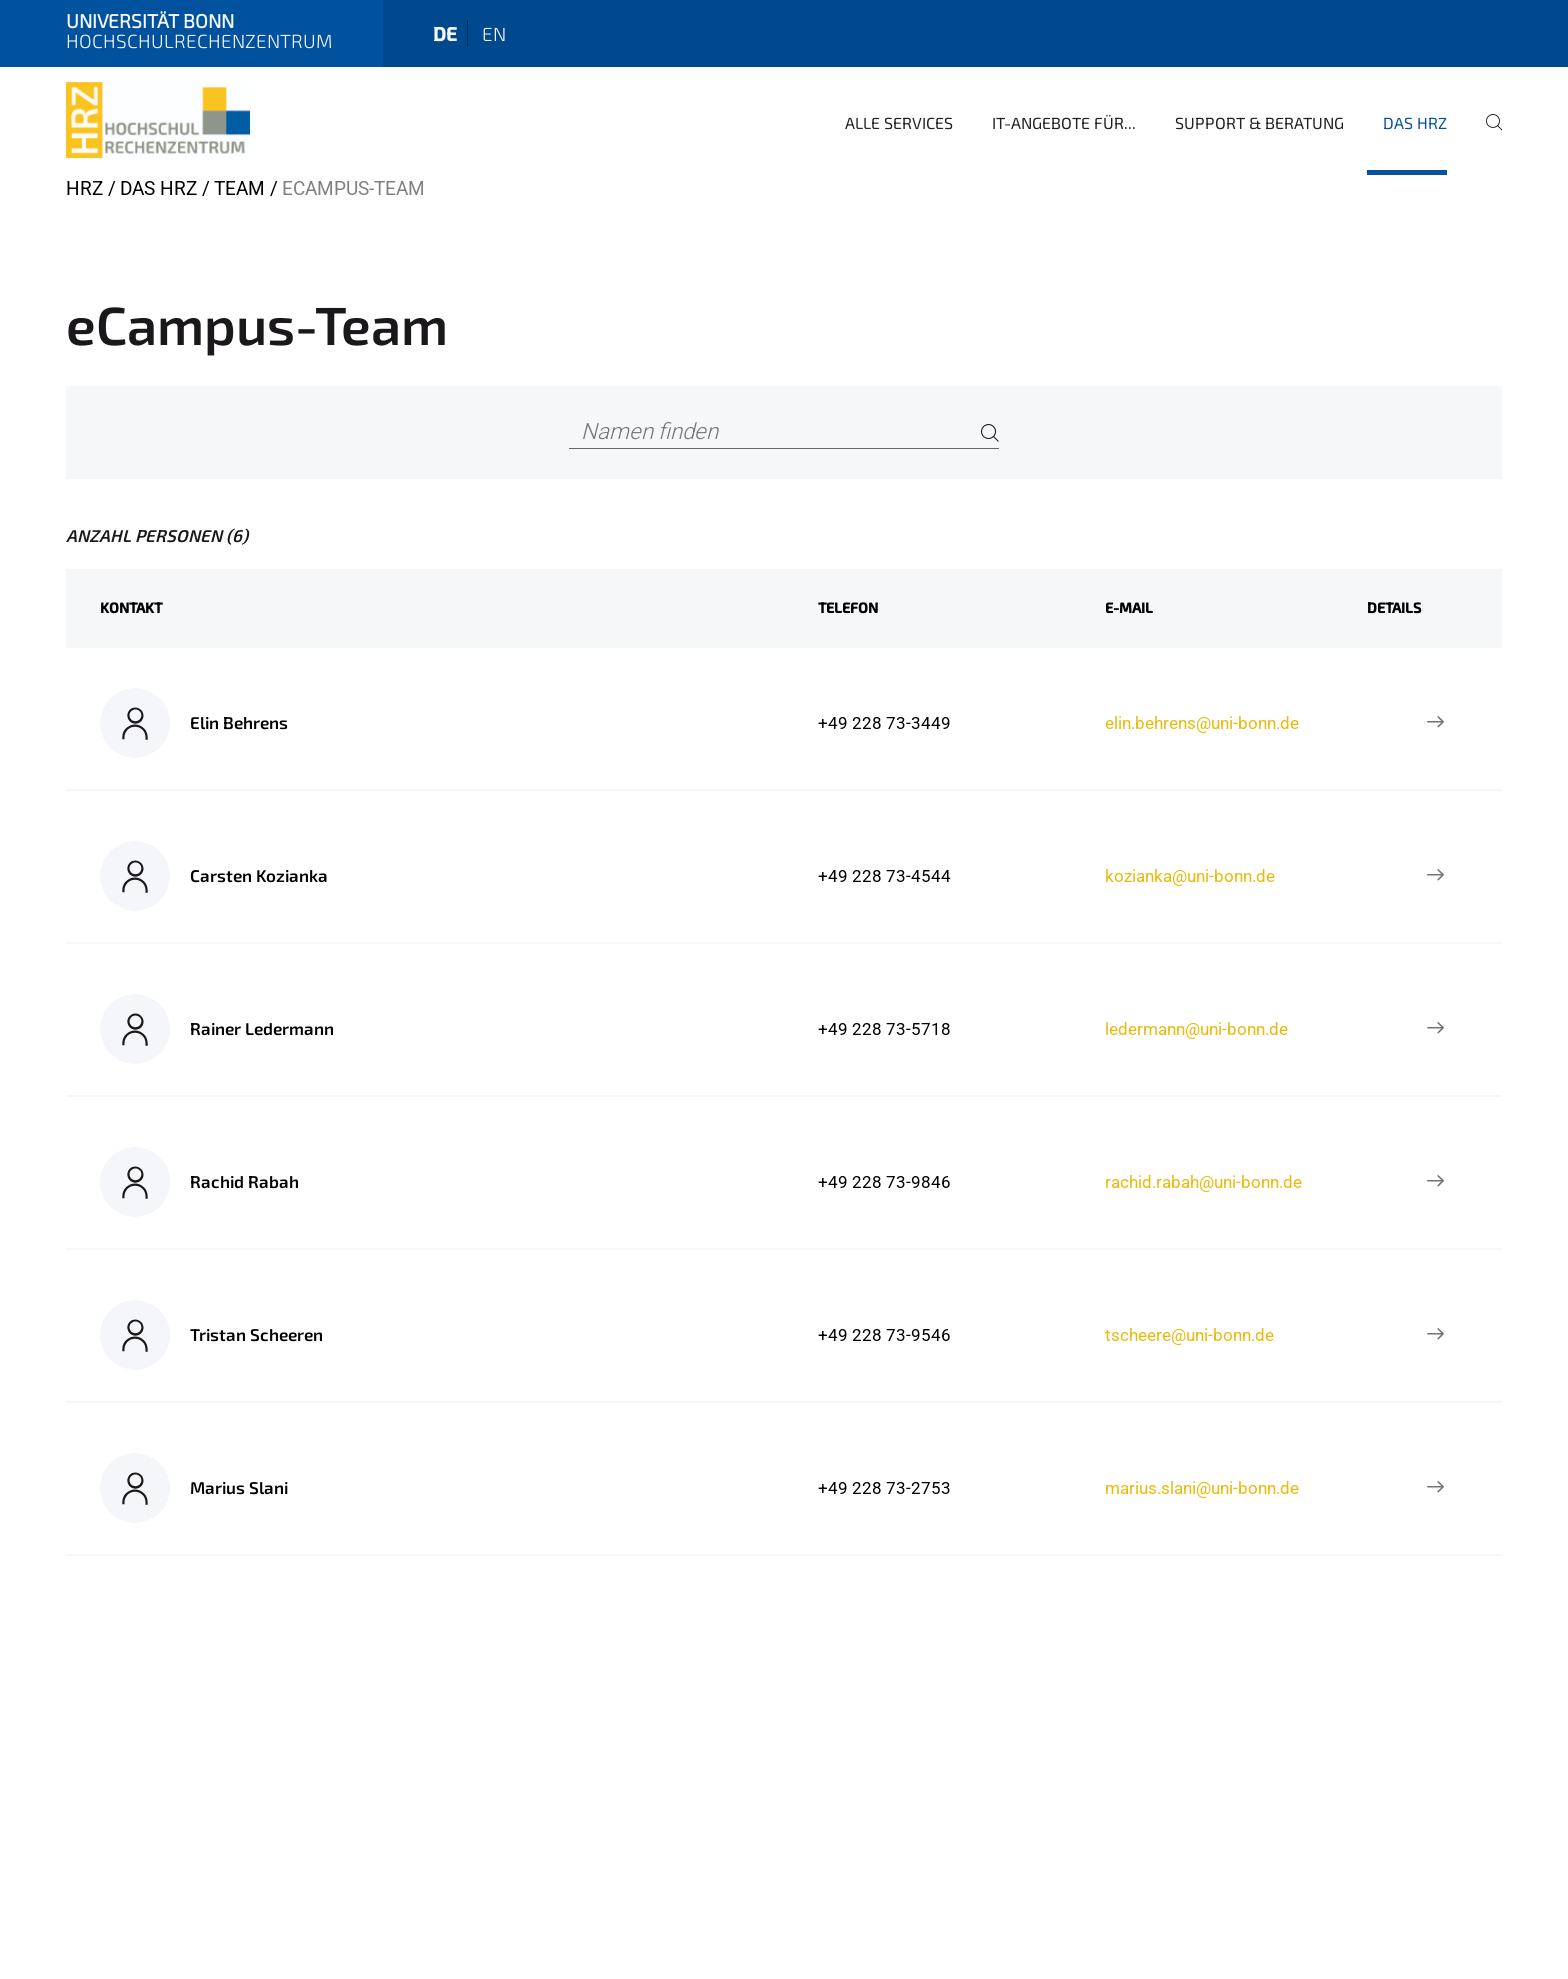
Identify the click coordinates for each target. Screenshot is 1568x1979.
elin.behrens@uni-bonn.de (1202, 723)
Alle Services (899, 122)
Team (239, 188)
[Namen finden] (784, 432)
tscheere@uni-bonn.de (1189, 1335)
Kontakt (131, 607)
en (494, 33)
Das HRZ (1415, 122)
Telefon (848, 607)
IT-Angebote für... (1064, 122)
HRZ (84, 188)
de (445, 33)
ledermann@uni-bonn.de (1196, 1029)
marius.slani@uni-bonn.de (1202, 1488)
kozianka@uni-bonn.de (1190, 876)
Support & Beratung (1259, 122)
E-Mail (1129, 607)
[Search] (990, 432)
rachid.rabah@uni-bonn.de (1203, 1182)
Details (1394, 607)
